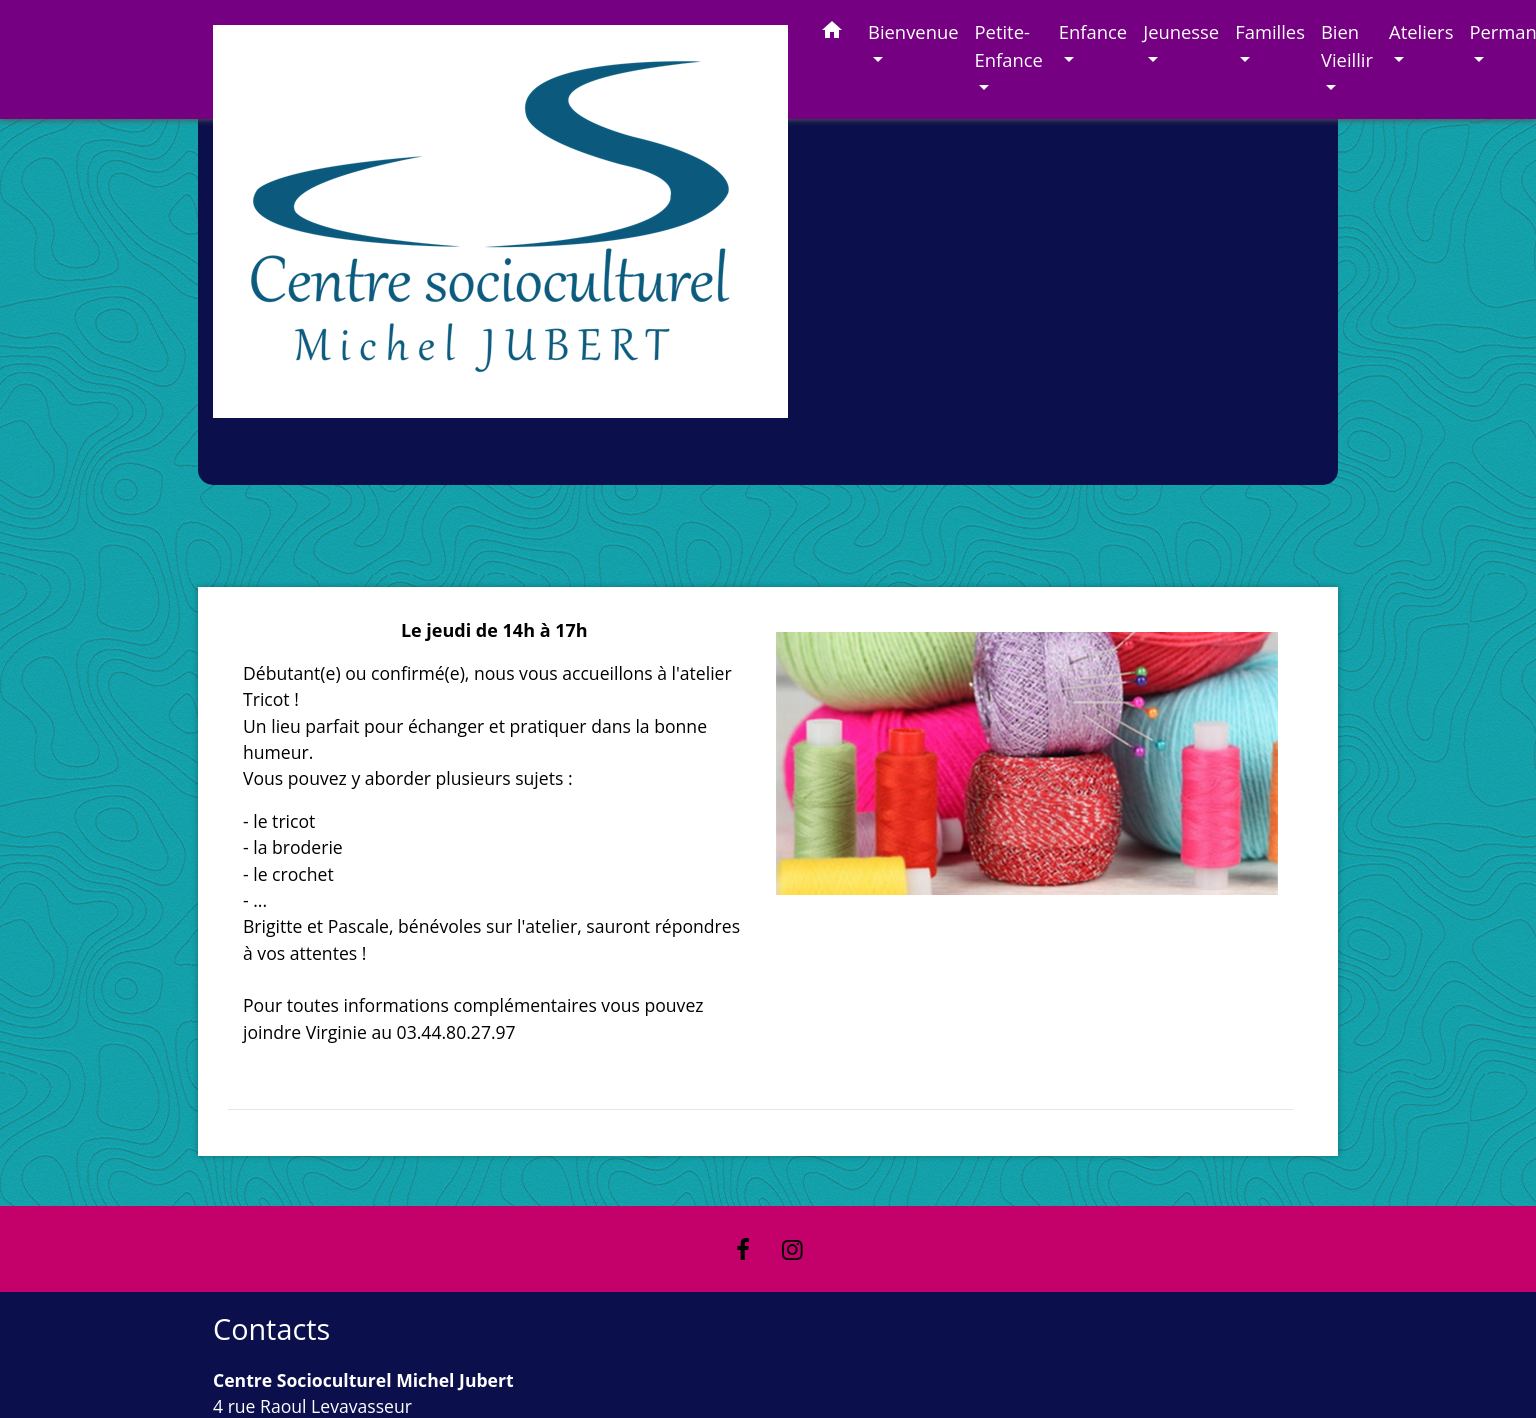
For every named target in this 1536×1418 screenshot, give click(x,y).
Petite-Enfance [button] (1009, 45)
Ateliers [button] (1421, 31)
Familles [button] (1270, 31)
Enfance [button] (1093, 31)
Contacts (271, 1329)
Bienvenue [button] (913, 31)
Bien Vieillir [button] (1347, 45)
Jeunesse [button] (1181, 31)
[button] (832, 33)
